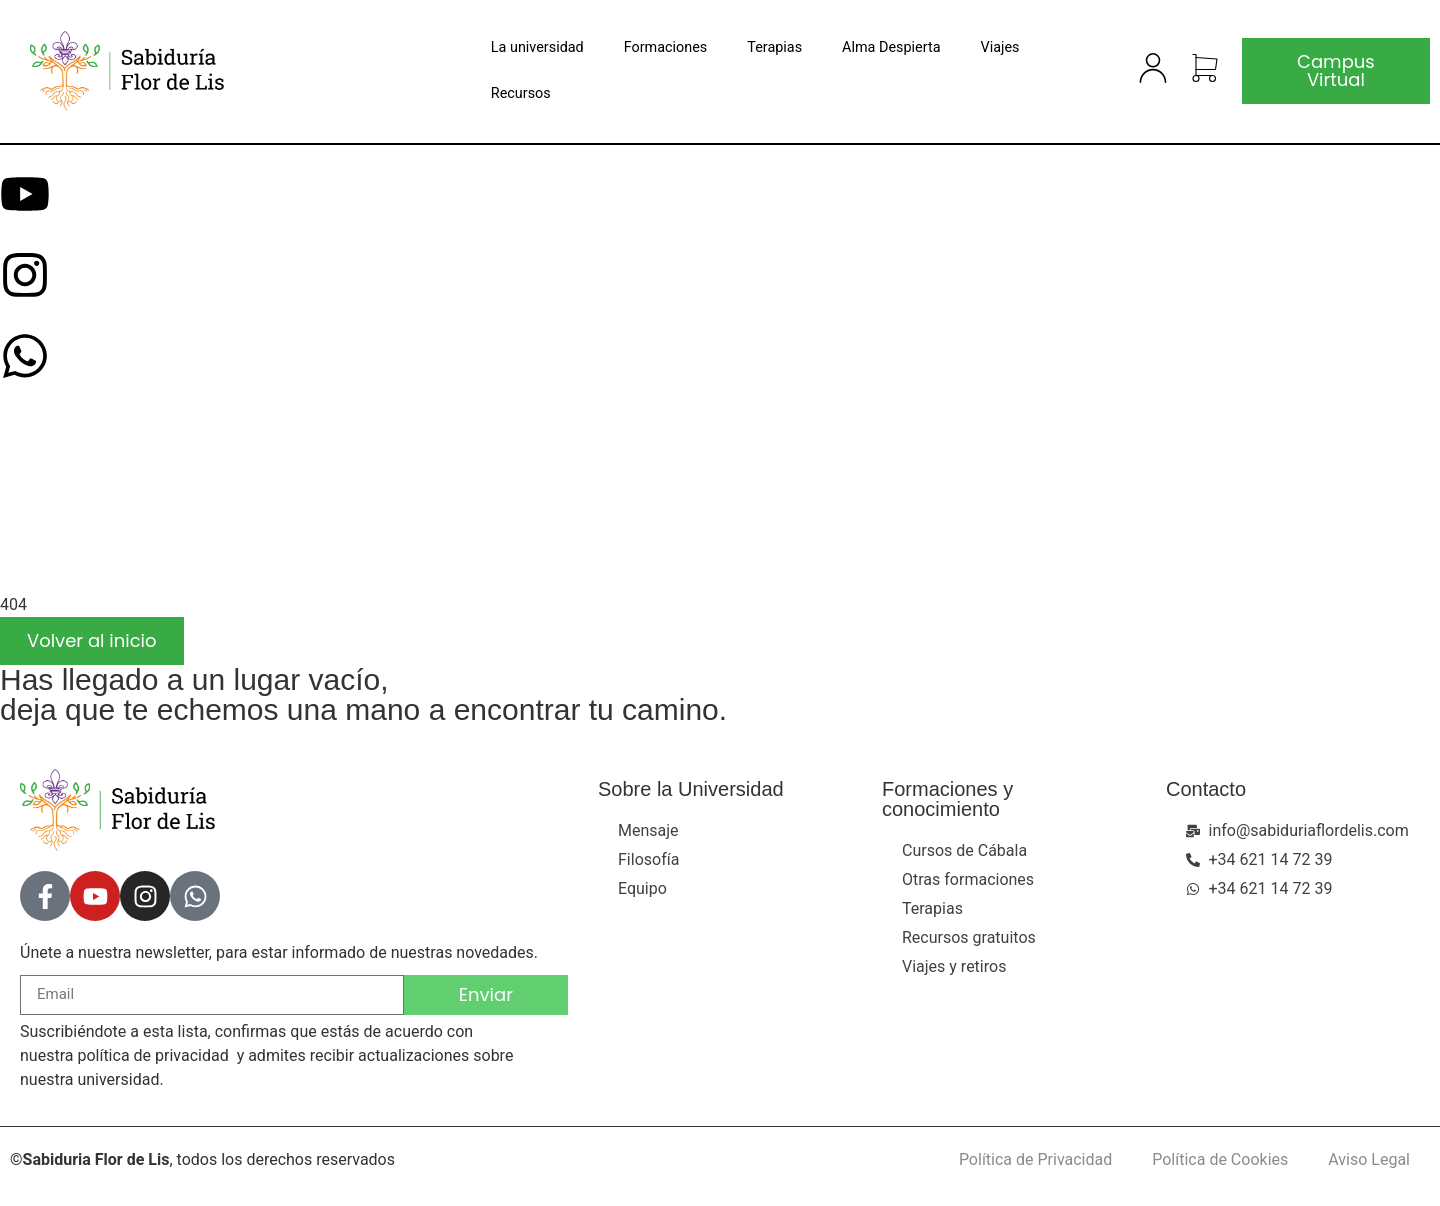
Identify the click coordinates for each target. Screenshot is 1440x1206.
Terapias (774, 47)
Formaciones (666, 47)
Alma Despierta (891, 47)
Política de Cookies (1220, 1159)
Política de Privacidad (1035, 1159)
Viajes (999, 47)
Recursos (521, 93)
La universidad (537, 47)
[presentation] (150, 511)
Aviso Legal (1369, 1159)
